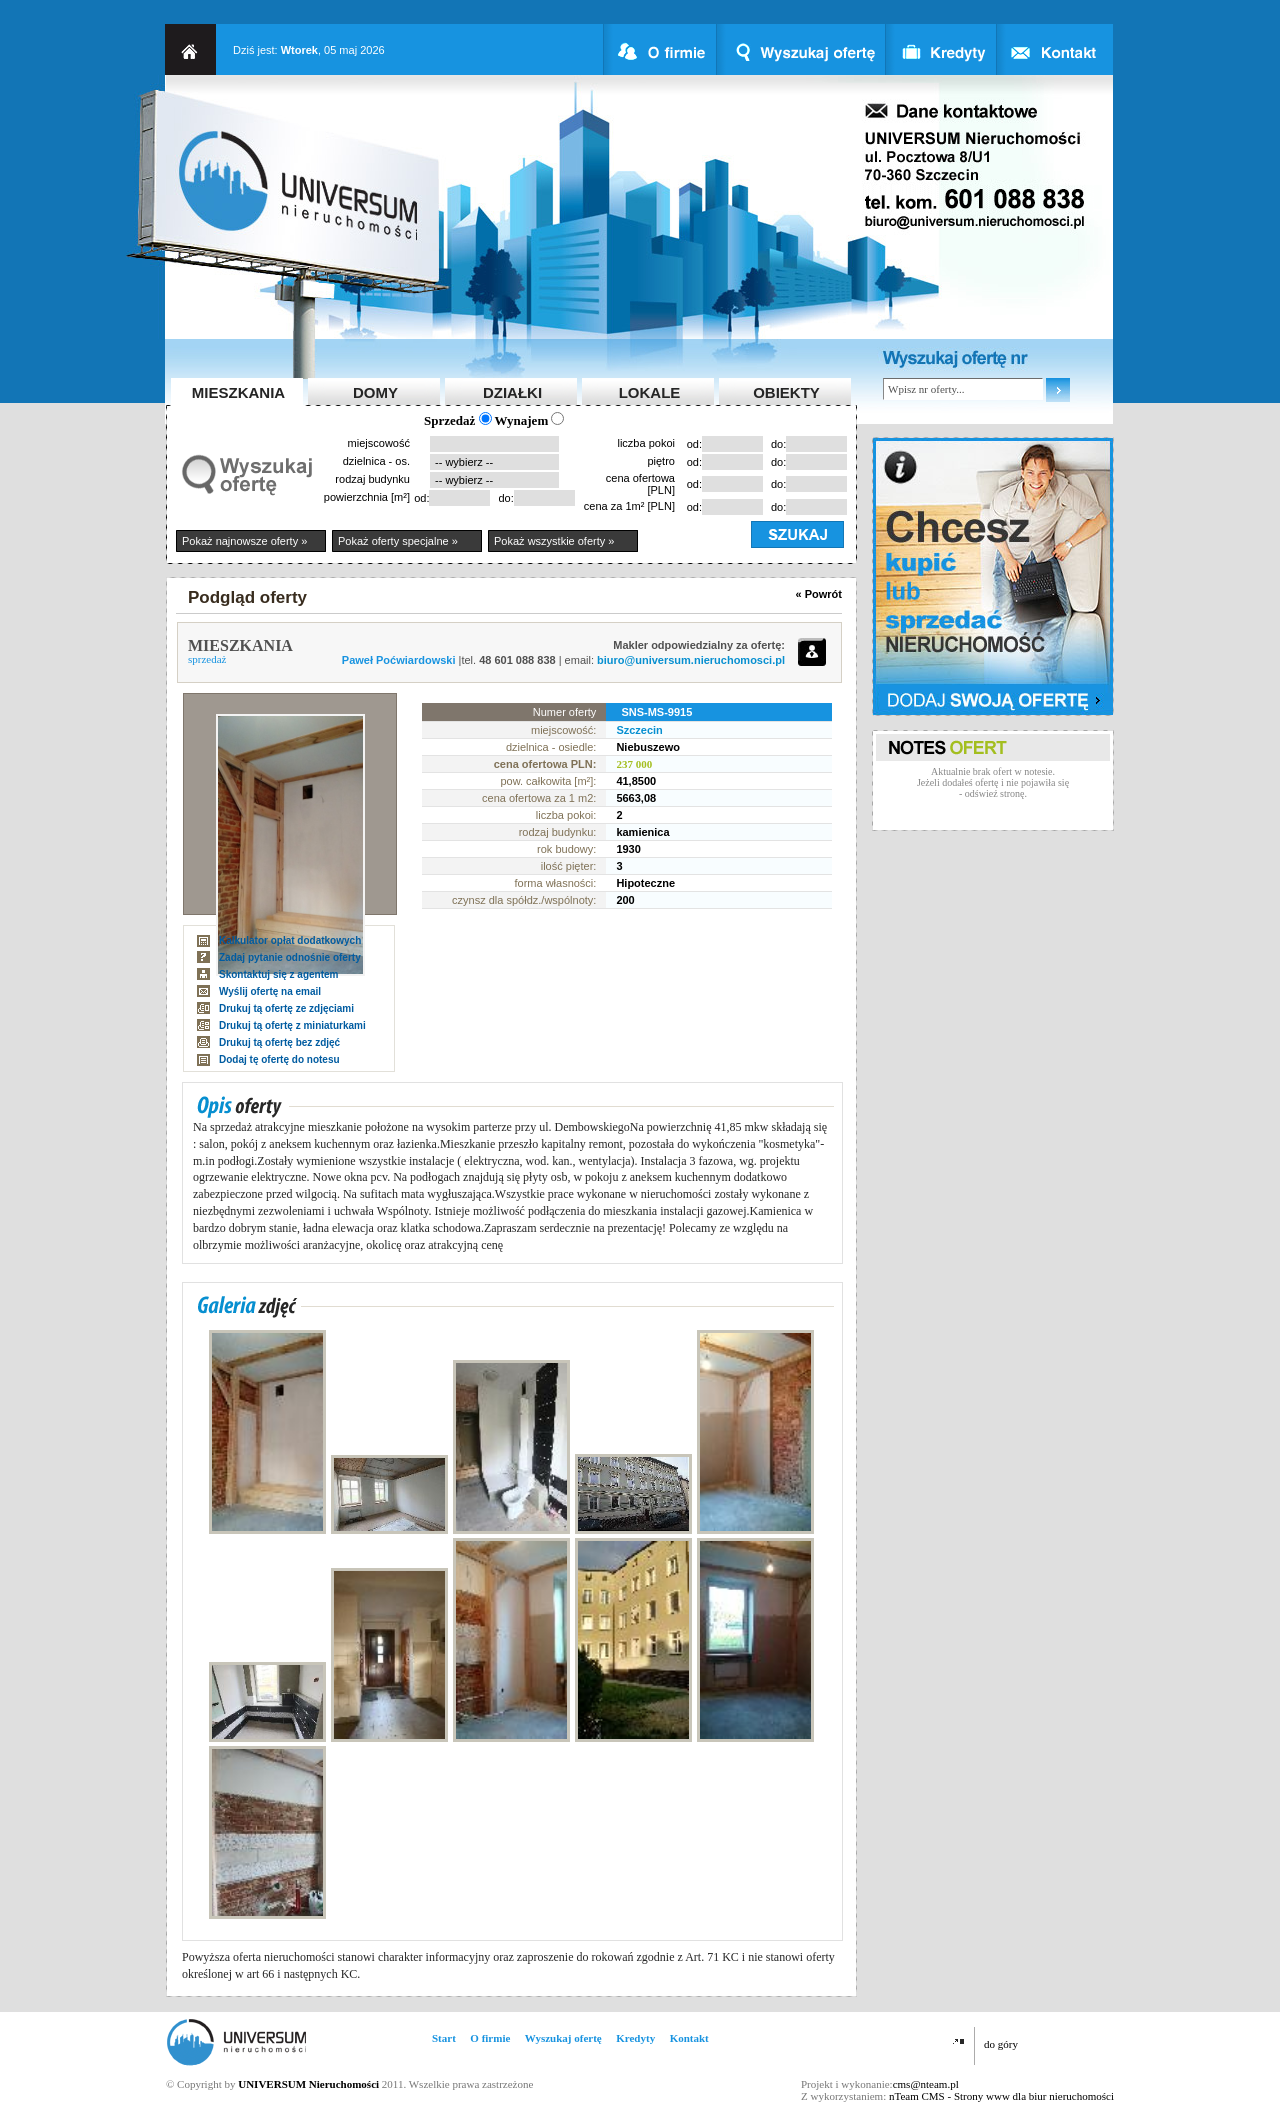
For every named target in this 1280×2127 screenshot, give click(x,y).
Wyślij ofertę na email (270, 991)
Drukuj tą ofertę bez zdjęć (279, 1042)
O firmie (490, 2038)
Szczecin (639, 730)
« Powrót (819, 594)
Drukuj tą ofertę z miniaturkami (292, 1025)
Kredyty (635, 2038)
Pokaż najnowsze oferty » (244, 541)
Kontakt (689, 2038)
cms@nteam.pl (926, 2084)
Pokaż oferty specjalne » (398, 541)
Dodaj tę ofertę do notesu (279, 1059)
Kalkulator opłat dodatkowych (290, 940)
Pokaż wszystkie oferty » (554, 541)
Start (444, 2038)
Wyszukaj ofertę (563, 2038)
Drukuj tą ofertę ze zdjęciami (286, 1008)
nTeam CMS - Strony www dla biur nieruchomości (1001, 2096)
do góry (1001, 2044)
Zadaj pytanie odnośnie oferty (290, 957)
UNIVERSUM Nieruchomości (308, 2084)
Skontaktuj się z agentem (278, 974)
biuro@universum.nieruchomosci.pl (691, 660)
